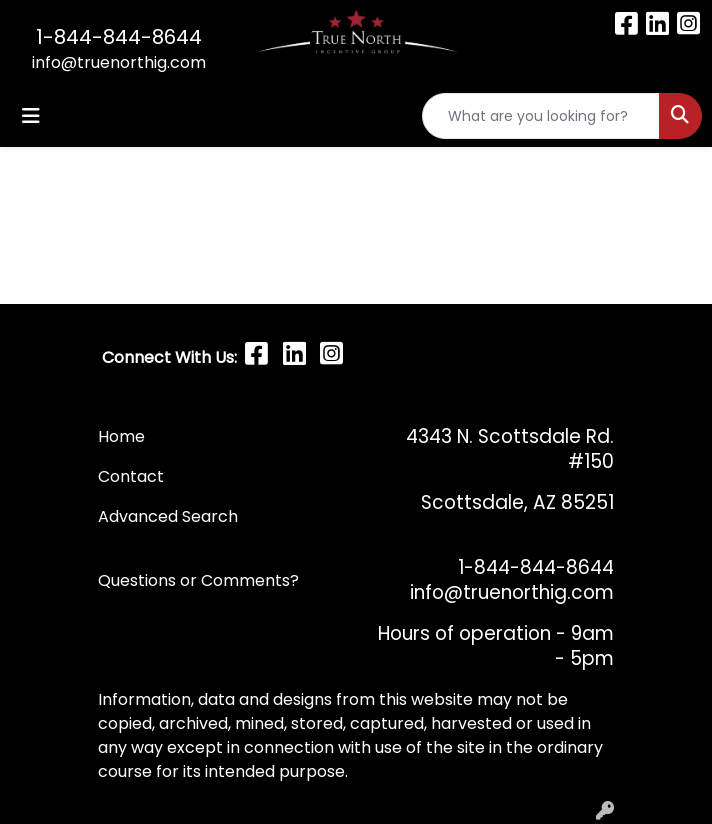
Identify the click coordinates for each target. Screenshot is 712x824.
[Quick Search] (541, 116)
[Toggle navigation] (31, 116)
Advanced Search (168, 516)
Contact (133, 476)
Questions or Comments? (198, 580)
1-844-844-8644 (119, 37)
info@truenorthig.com (119, 62)
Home (121, 436)
